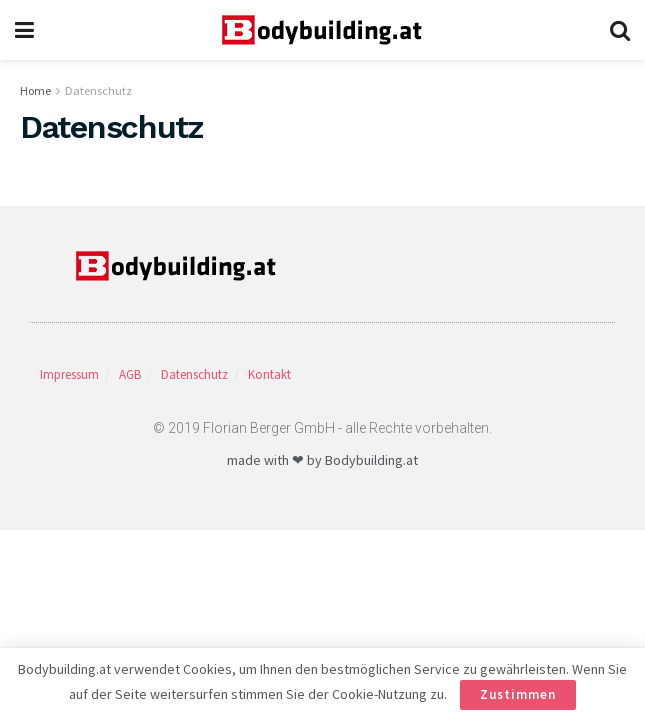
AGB (130, 374)
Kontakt (269, 374)
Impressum (69, 374)
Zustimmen (518, 694)
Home (35, 90)
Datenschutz (98, 90)
